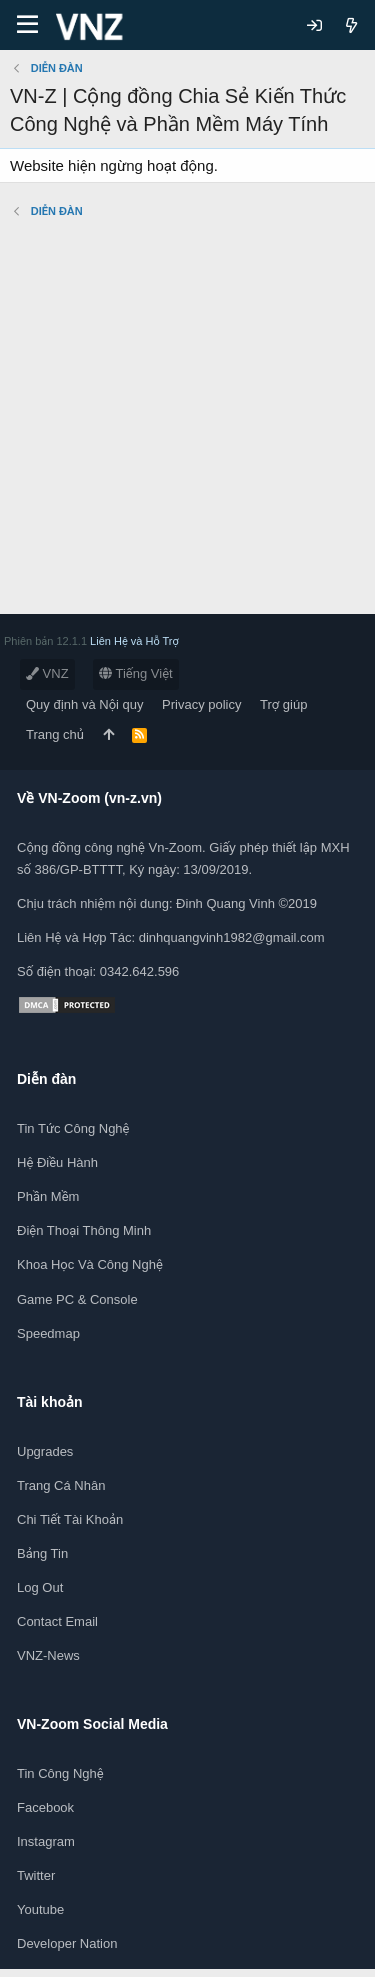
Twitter (36, 1875)
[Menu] (27, 25)
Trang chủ (55, 734)
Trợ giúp (283, 704)
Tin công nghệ (60, 1773)
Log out (40, 1587)
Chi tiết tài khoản (70, 1519)
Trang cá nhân (61, 1485)
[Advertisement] (187, 426)
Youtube (40, 1909)
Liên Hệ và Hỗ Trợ (134, 641)
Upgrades (45, 1451)
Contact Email (57, 1621)
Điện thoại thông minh (84, 1230)
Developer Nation (67, 1943)
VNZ (47, 673)
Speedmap (48, 1333)
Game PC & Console (77, 1299)
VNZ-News (48, 1655)
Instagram (46, 1841)
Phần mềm (48, 1196)
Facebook (45, 1807)
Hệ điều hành (57, 1162)
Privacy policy (201, 704)
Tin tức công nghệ (73, 1128)
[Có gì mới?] (351, 25)
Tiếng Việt (136, 673)
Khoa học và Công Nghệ (90, 1264)
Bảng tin (42, 1553)
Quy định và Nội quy (85, 704)
